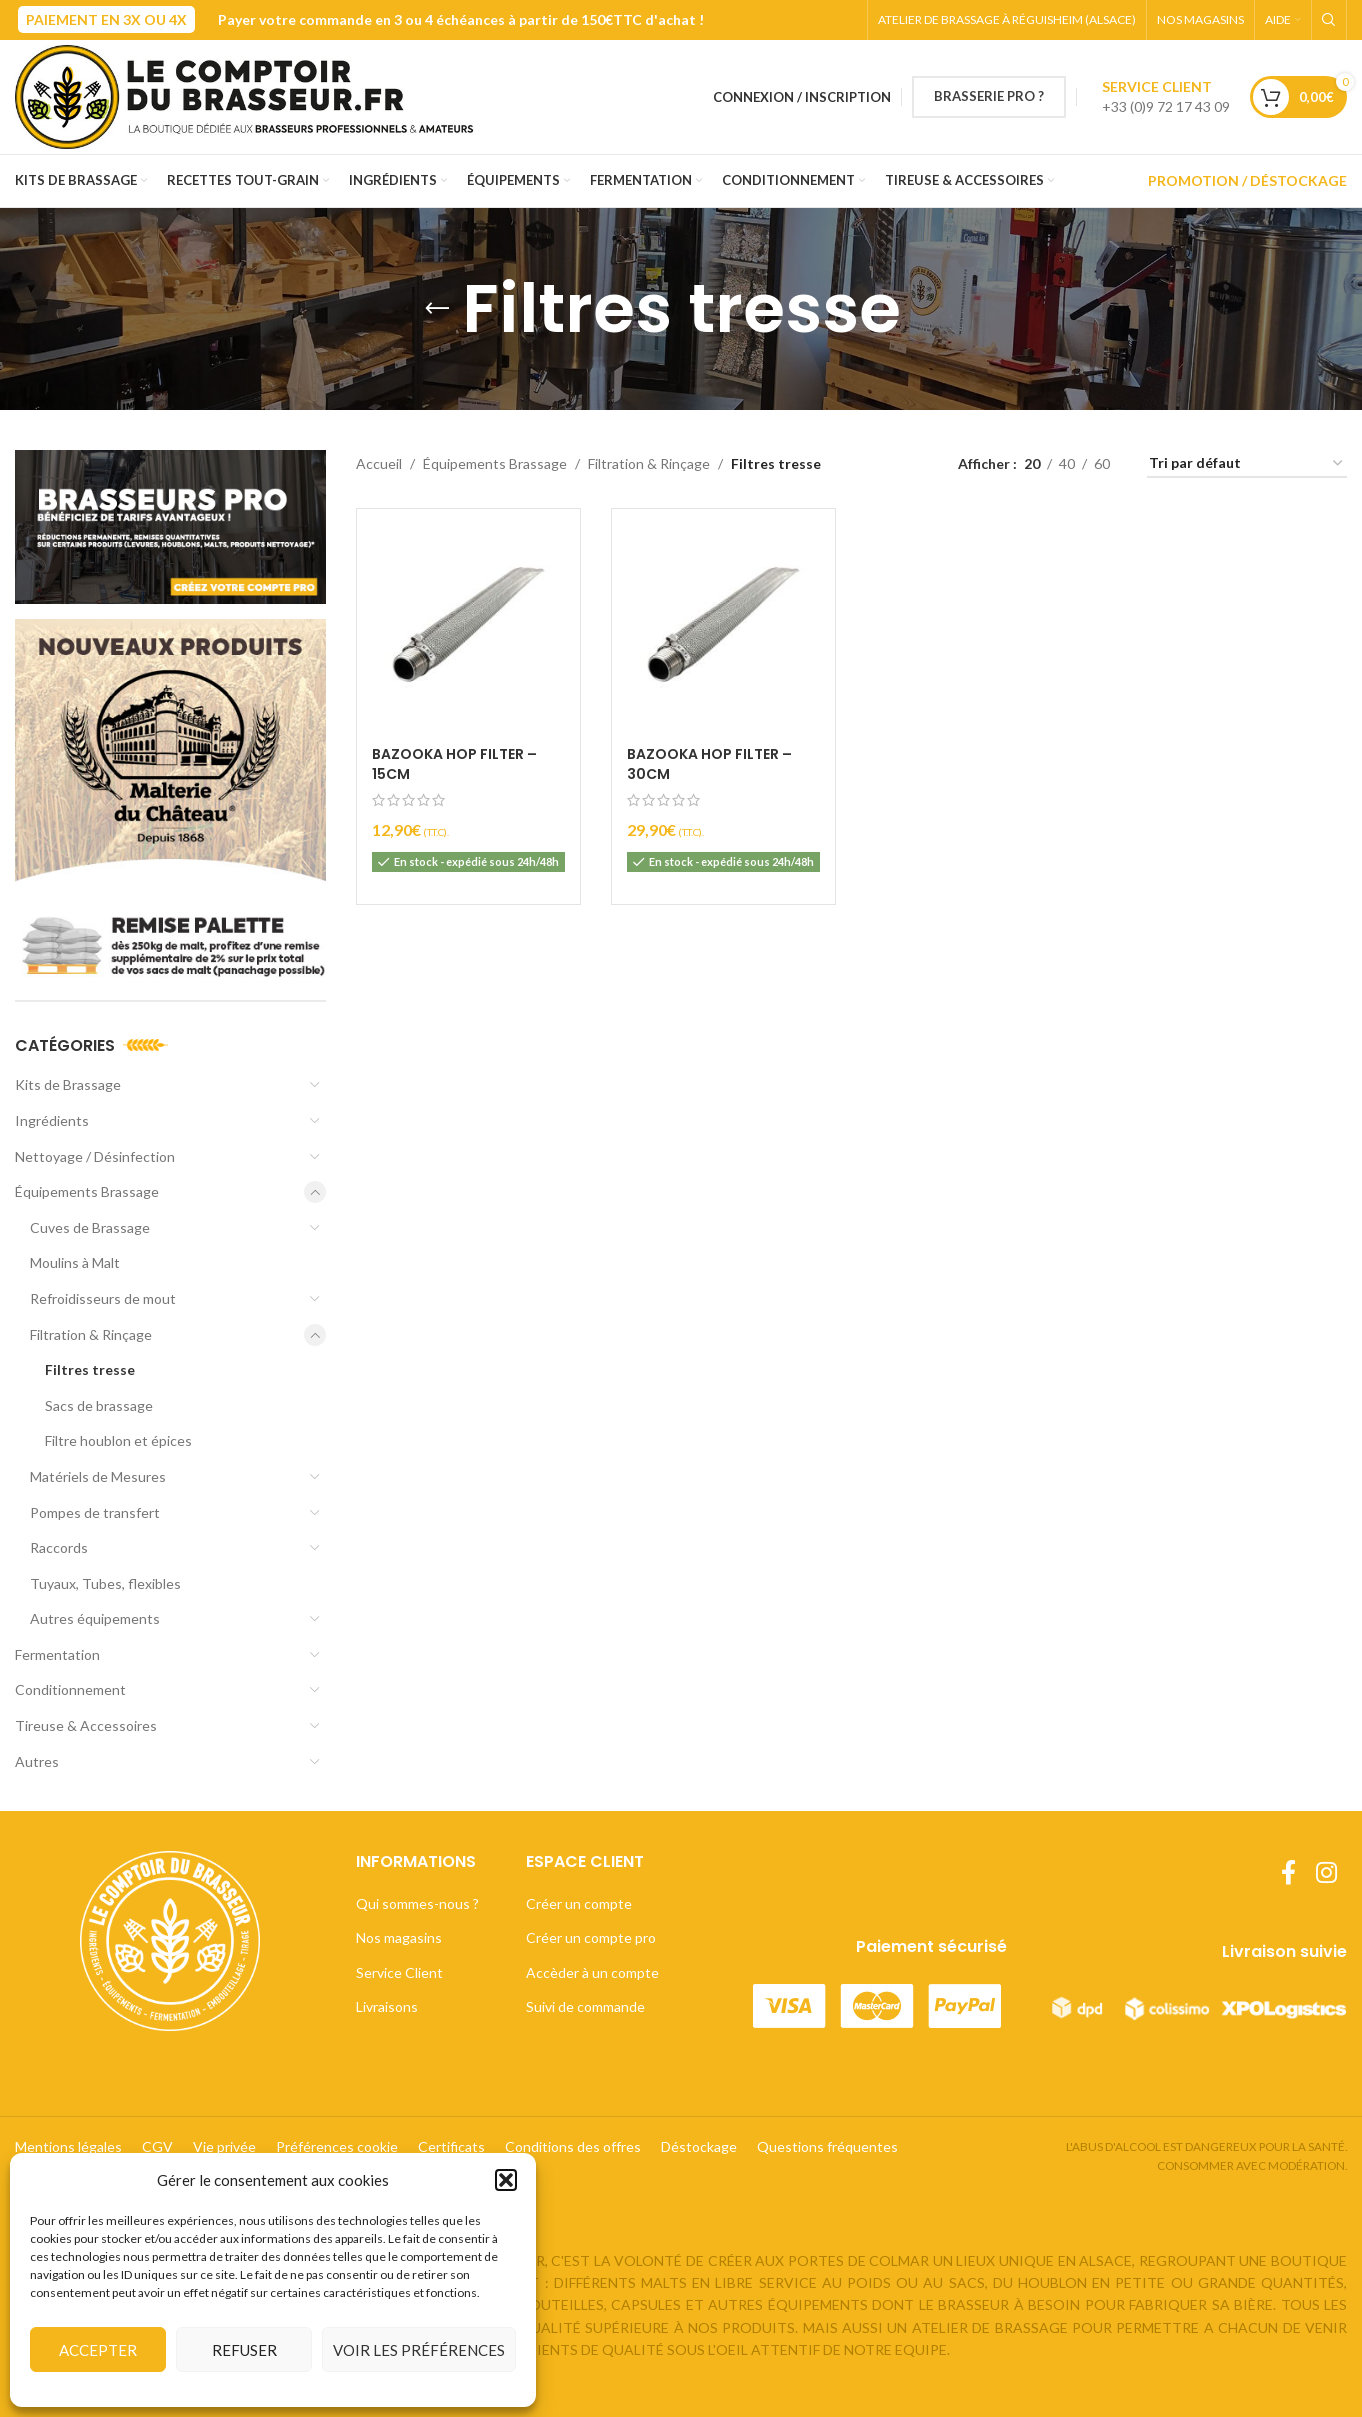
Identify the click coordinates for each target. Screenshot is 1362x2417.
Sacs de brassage (99, 1405)
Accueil (379, 463)
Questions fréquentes (827, 2146)
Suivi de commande (585, 2006)
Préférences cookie (337, 2146)
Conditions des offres (573, 2146)
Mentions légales (68, 2146)
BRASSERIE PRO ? (989, 96)
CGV (157, 2146)
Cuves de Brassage (90, 1227)
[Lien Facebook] (1288, 1873)
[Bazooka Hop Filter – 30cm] (723, 620)
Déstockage (699, 2146)
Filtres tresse (90, 1369)
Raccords (59, 1547)
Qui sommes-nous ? (417, 1903)
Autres (37, 1761)
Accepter (98, 2350)
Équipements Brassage (87, 1191)
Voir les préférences (419, 2350)
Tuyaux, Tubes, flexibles (105, 1583)
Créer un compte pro (591, 1937)
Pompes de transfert (95, 1512)
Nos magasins (399, 1937)
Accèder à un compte (592, 1972)
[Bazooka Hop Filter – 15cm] (468, 620)
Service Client (399, 1972)
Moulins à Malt (75, 1262)
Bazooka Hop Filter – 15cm (454, 764)
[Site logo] (252, 95)
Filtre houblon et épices (118, 1440)
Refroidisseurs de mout (103, 1298)
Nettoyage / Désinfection (95, 1156)
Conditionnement (70, 1689)
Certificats (451, 2146)
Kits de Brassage (68, 1084)
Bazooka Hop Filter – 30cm (709, 764)
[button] (506, 2180)
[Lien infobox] (1166, 97)
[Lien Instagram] (1326, 1873)
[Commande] (1247, 464)
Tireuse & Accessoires (86, 1725)
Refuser (244, 2350)
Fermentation (57, 1654)
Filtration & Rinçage (91, 1334)
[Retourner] (437, 309)
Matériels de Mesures (98, 1476)
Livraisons (387, 2006)
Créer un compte (579, 1903)
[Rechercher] (1329, 20)
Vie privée (224, 2146)
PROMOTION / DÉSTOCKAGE (1247, 180)
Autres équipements (95, 1618)
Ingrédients (52, 1120)
